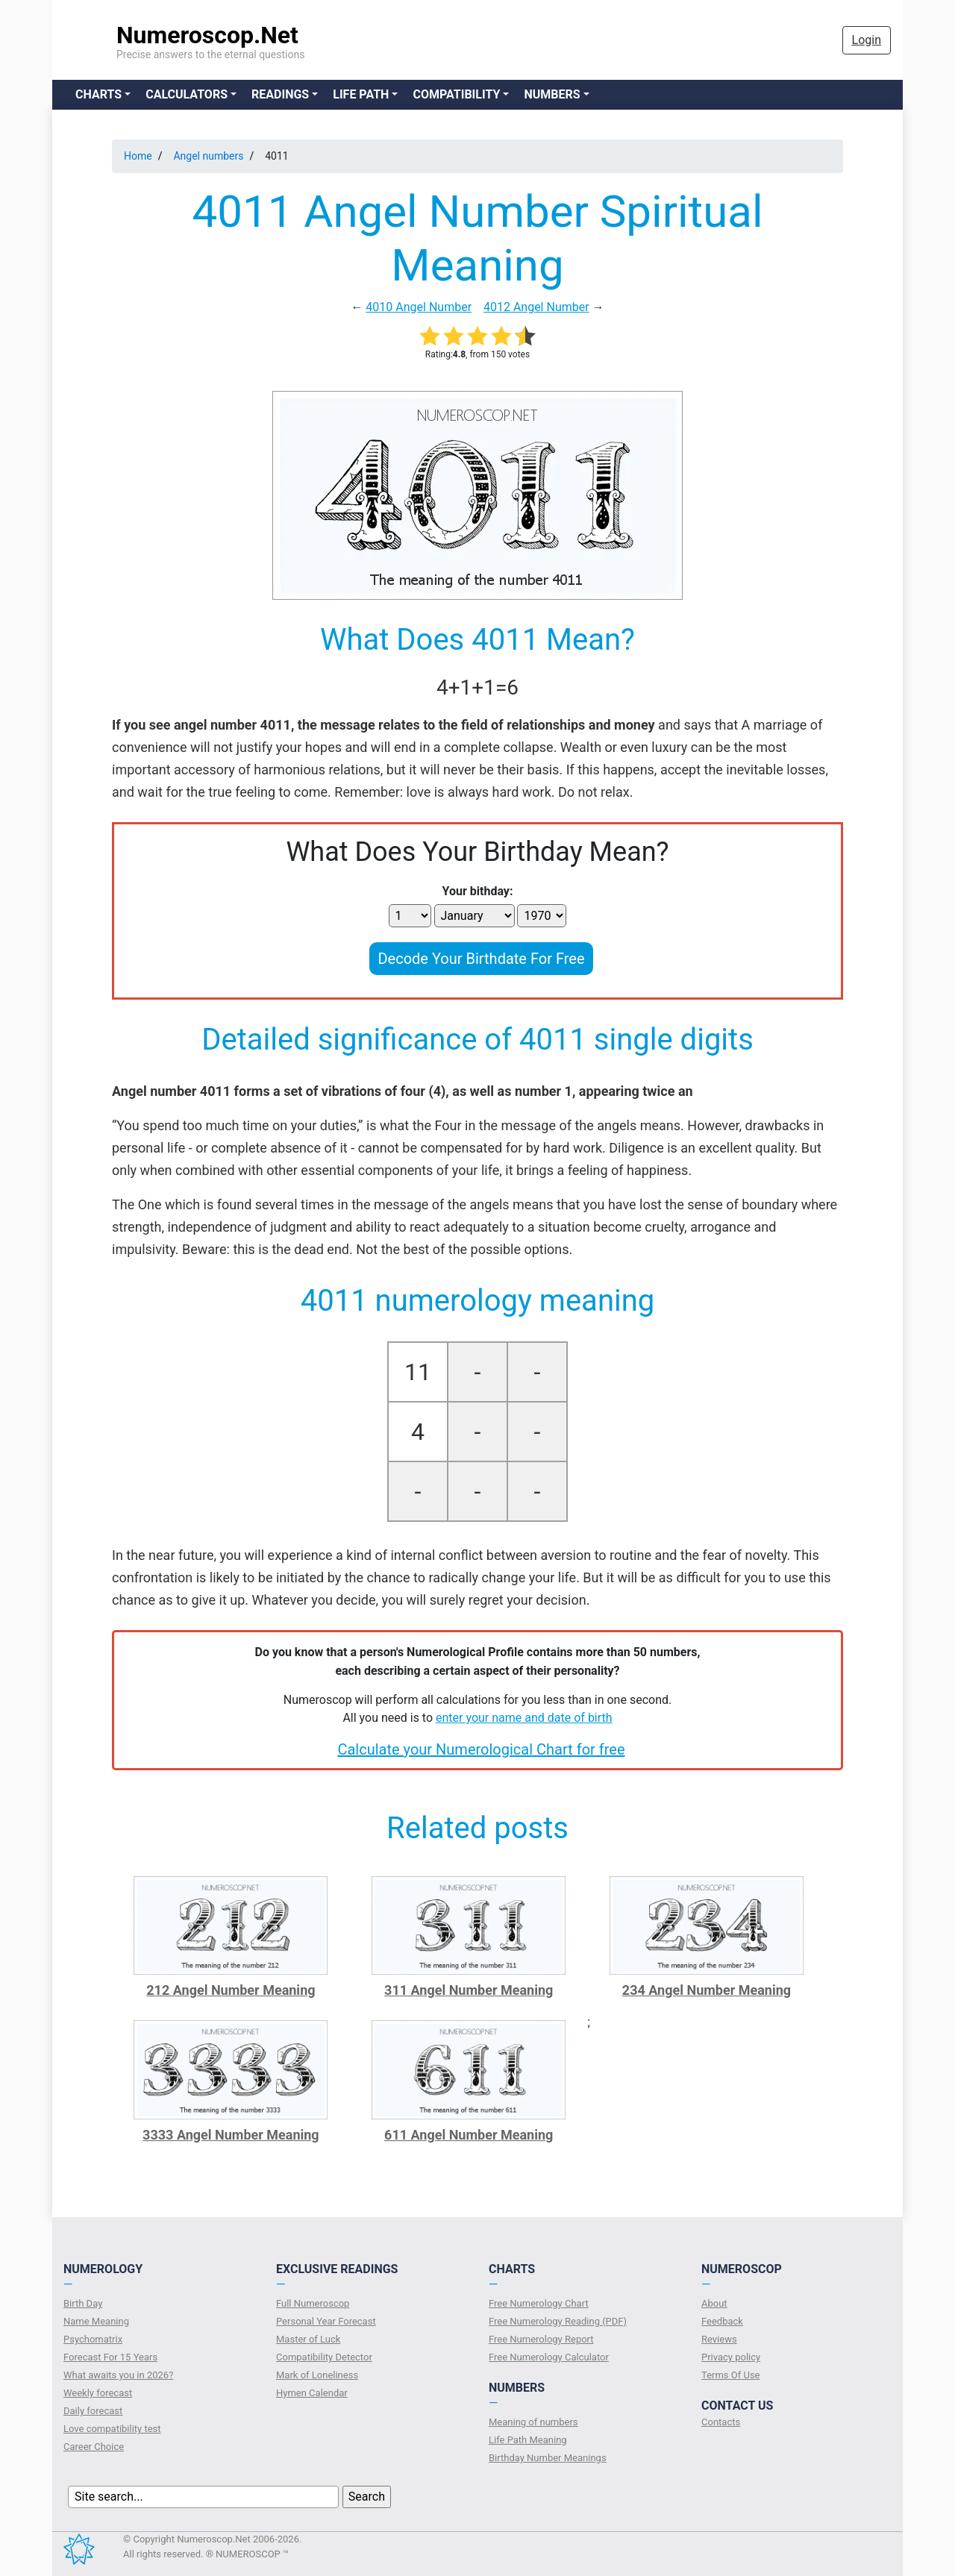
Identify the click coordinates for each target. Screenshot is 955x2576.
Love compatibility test (112, 2428)
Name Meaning (96, 2321)
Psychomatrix (92, 2339)
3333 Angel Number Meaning (231, 2135)
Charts (98, 94)
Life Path (361, 94)
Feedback (722, 2321)
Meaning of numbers (533, 2422)
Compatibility (456, 94)
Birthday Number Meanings (548, 2457)
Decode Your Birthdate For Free (481, 959)
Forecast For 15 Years (110, 2357)
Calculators (186, 94)
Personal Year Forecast (326, 2321)
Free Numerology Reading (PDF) (558, 2321)
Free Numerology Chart (539, 2303)
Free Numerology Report (541, 2339)
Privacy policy (730, 2357)
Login (866, 40)
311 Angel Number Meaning (468, 1990)
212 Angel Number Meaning (230, 1990)
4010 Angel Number (419, 307)
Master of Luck (308, 2339)
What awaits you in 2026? (118, 2375)
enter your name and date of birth (524, 1718)
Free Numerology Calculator (549, 2357)
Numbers (552, 94)
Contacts (720, 2422)
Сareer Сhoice (93, 2446)
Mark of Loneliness (317, 2375)
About (714, 2303)
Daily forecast (92, 2410)
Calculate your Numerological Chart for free (480, 1749)
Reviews (719, 2339)
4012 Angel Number (536, 307)
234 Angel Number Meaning (706, 1990)
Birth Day (82, 2303)
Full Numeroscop (312, 2303)
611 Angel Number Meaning (468, 2135)
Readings (280, 94)
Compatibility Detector (324, 2357)
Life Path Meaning (528, 2439)
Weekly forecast (97, 2392)
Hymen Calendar (312, 2392)
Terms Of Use (730, 2375)
